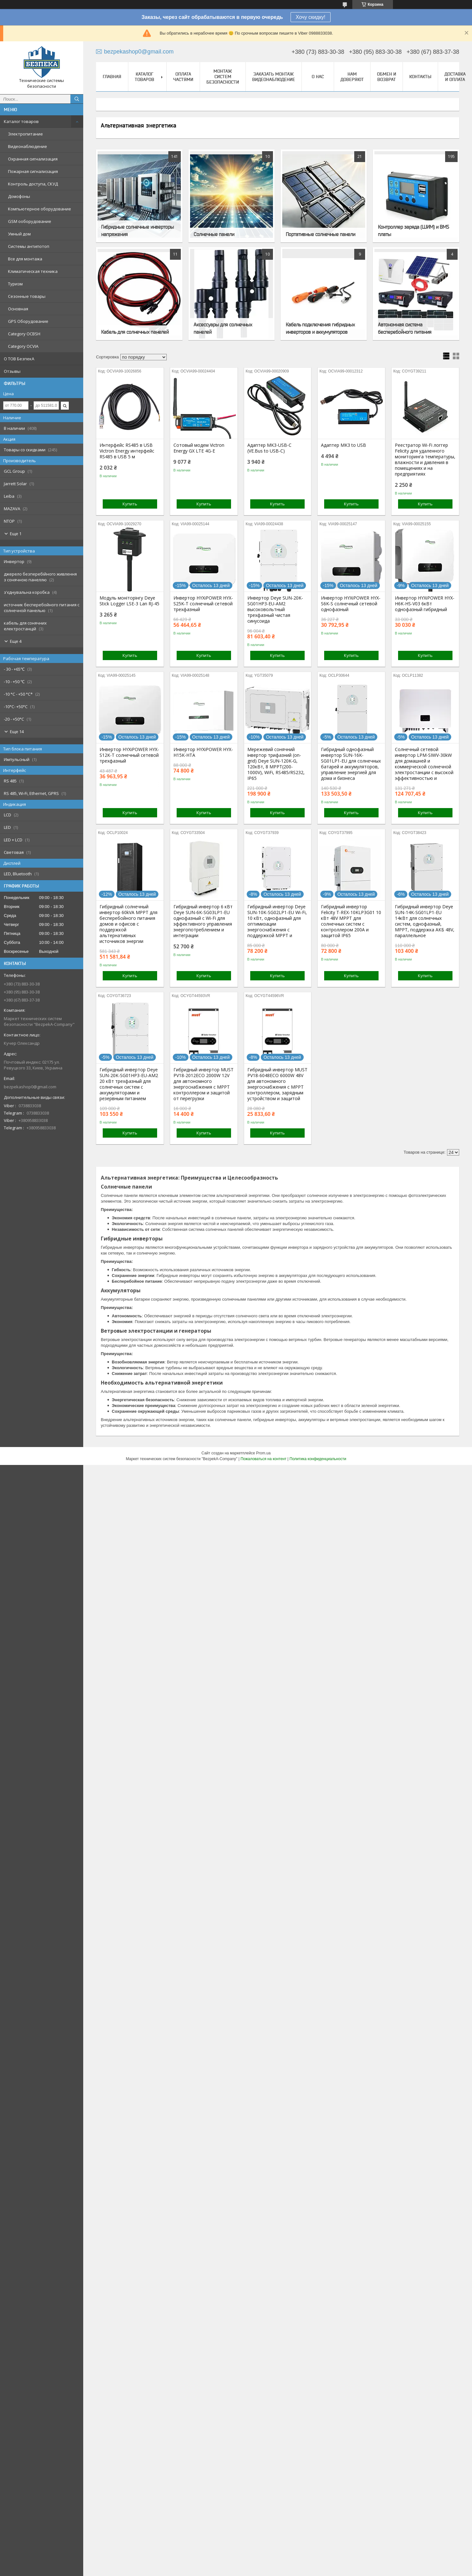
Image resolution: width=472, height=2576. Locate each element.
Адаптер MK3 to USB (343, 445)
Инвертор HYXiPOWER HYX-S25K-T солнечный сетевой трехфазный (203, 603)
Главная (112, 76)
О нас (318, 76)
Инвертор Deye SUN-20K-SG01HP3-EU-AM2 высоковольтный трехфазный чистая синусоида (275, 609)
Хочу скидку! (310, 17)
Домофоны (19, 196)
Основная (18, 309)
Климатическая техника (33, 271)
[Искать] (76, 99)
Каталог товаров (21, 121)
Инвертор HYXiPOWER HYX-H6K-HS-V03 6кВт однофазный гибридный (424, 603)
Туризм (15, 284)
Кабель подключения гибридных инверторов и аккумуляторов (320, 328)
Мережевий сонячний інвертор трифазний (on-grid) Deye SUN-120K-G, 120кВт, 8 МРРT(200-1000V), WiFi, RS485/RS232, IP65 (276, 764)
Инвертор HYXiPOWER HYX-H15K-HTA (203, 752)
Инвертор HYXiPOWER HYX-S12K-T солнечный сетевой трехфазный (129, 755)
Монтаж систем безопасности (222, 77)
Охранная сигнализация (33, 159)
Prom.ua (263, 1453)
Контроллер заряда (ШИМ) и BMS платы (413, 230)
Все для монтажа (25, 259)
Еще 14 (17, 731)
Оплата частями (183, 76)
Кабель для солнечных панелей (135, 332)
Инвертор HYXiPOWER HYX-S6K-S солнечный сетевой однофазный (350, 603)
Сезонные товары (26, 296)
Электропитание (25, 134)
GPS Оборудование (28, 321)
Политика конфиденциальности (318, 1459)
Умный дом (19, 234)
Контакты (420, 76)
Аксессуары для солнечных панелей (223, 328)
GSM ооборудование (29, 221)
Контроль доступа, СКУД (33, 184)
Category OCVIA (23, 346)
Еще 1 (15, 533)
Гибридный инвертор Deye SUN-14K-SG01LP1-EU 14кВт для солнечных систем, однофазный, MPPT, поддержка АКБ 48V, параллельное (424, 921)
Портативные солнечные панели (320, 234)
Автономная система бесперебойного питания (404, 328)
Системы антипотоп (28, 246)
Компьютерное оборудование (39, 209)
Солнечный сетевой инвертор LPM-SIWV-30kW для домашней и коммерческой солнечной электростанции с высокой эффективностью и (424, 764)
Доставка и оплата (455, 76)
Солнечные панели (214, 234)
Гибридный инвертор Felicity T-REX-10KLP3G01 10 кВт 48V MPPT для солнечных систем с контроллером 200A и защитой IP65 (351, 921)
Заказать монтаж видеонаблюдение (273, 76)
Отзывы (12, 371)
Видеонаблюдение (27, 146)
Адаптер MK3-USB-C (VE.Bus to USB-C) (269, 448)
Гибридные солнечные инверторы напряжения (137, 230)
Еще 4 (15, 641)
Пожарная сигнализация (33, 171)
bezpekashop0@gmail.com (30, 1087)
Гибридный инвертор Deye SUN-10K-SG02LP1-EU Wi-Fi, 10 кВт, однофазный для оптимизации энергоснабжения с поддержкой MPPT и (277, 921)
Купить (130, 504)
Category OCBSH (24, 334)
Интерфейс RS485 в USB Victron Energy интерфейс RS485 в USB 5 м (127, 451)
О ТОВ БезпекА (19, 359)
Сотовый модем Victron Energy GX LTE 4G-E (198, 448)
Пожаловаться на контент (263, 1459)
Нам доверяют (352, 76)
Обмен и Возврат (386, 76)
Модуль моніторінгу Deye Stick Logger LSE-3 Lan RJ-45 (129, 601)
